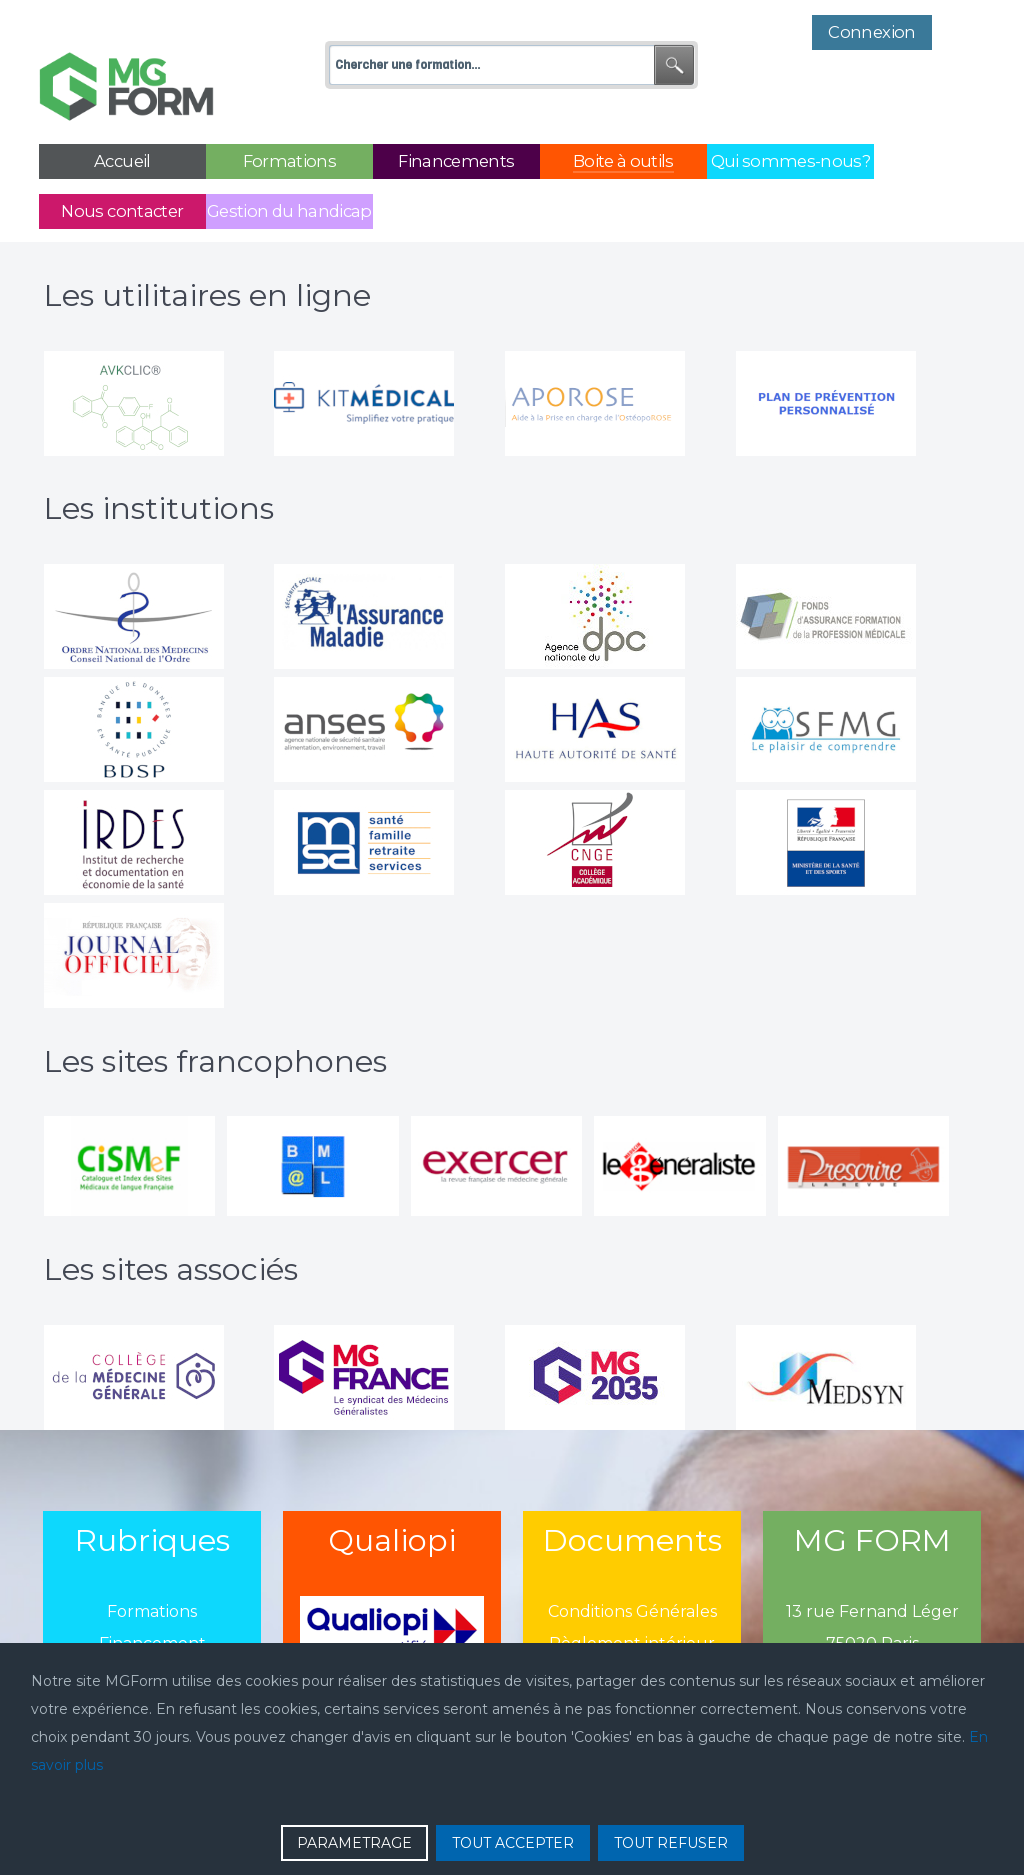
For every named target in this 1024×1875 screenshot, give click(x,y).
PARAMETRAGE (354, 1843)
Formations (152, 1566)
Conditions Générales (632, 1566)
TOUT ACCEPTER (513, 1843)
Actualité (152, 1630)
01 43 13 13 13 (872, 1630)
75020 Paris (872, 1598)
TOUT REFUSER (671, 1843)
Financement (152, 1598)
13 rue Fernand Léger (872, 1566)
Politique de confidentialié (632, 1630)
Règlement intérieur (632, 1598)
